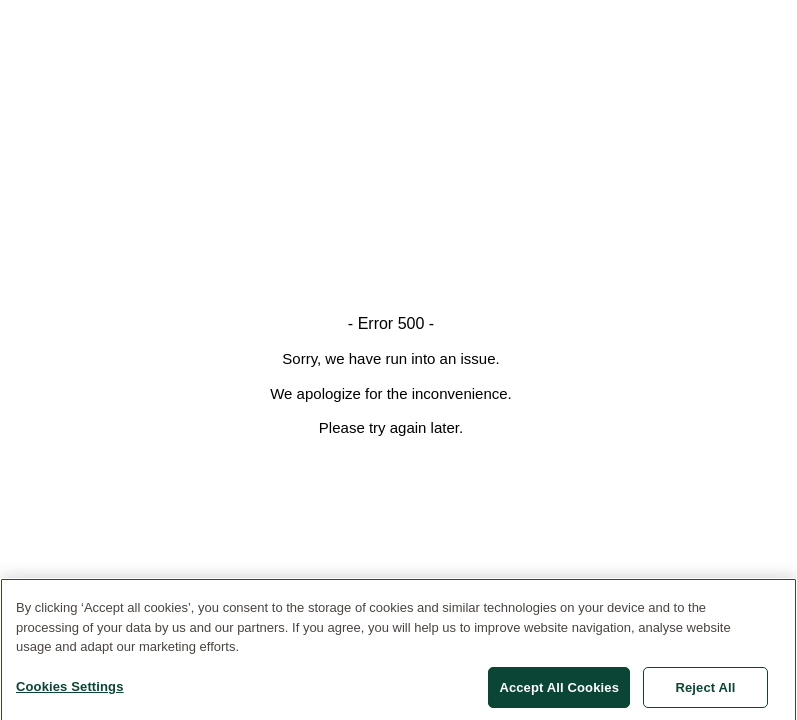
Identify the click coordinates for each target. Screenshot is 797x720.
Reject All (705, 690)
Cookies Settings (70, 689)
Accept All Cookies (559, 690)
